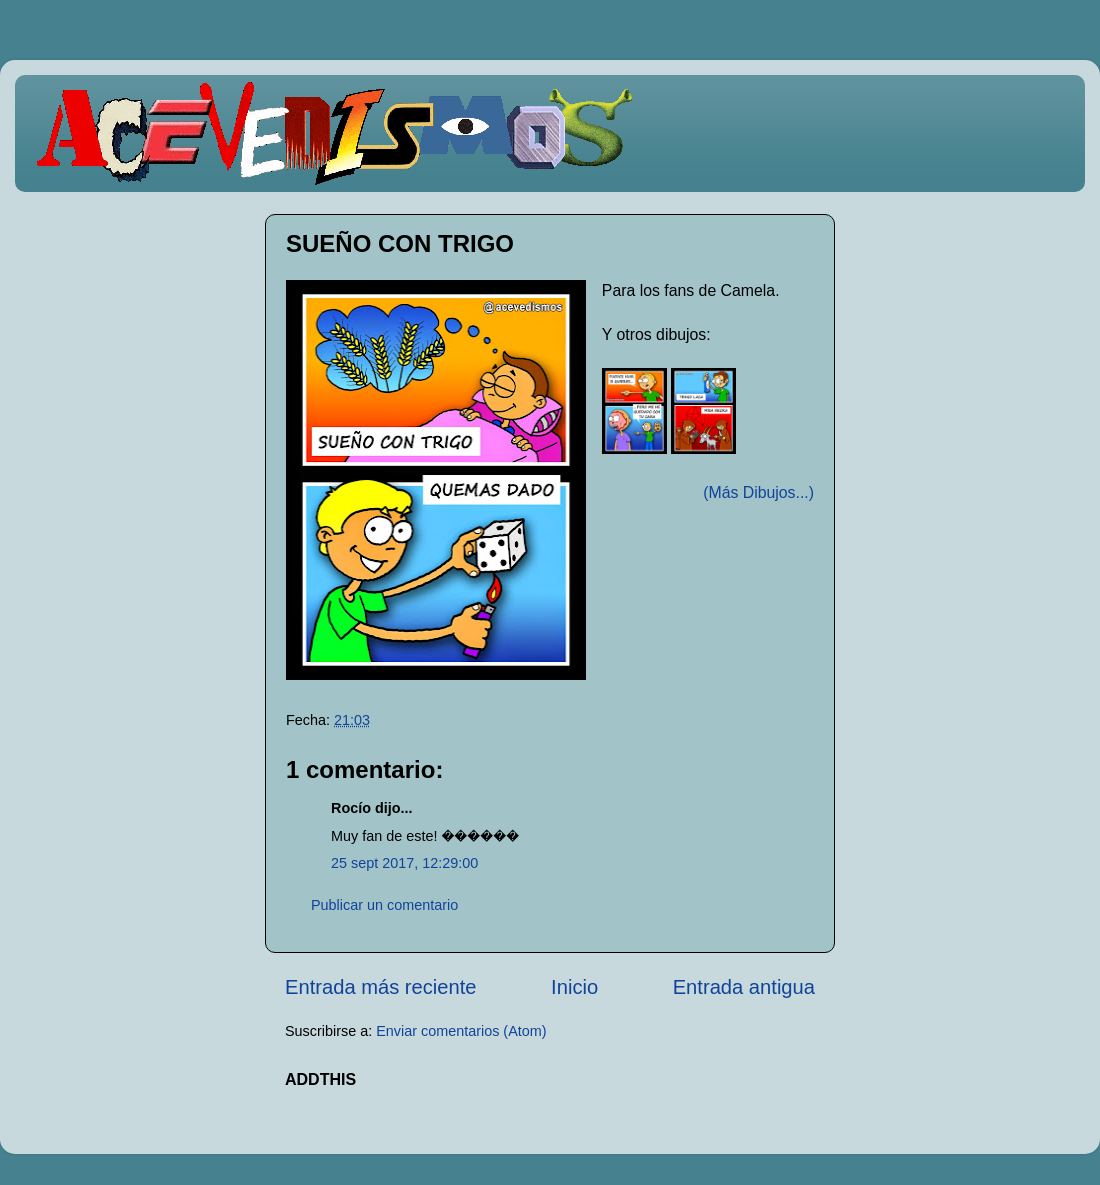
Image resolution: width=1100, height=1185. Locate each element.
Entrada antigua (744, 987)
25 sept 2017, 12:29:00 (404, 863)
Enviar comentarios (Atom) (461, 1031)
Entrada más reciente (381, 987)
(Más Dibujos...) (758, 492)
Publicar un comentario (384, 905)
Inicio (574, 987)
